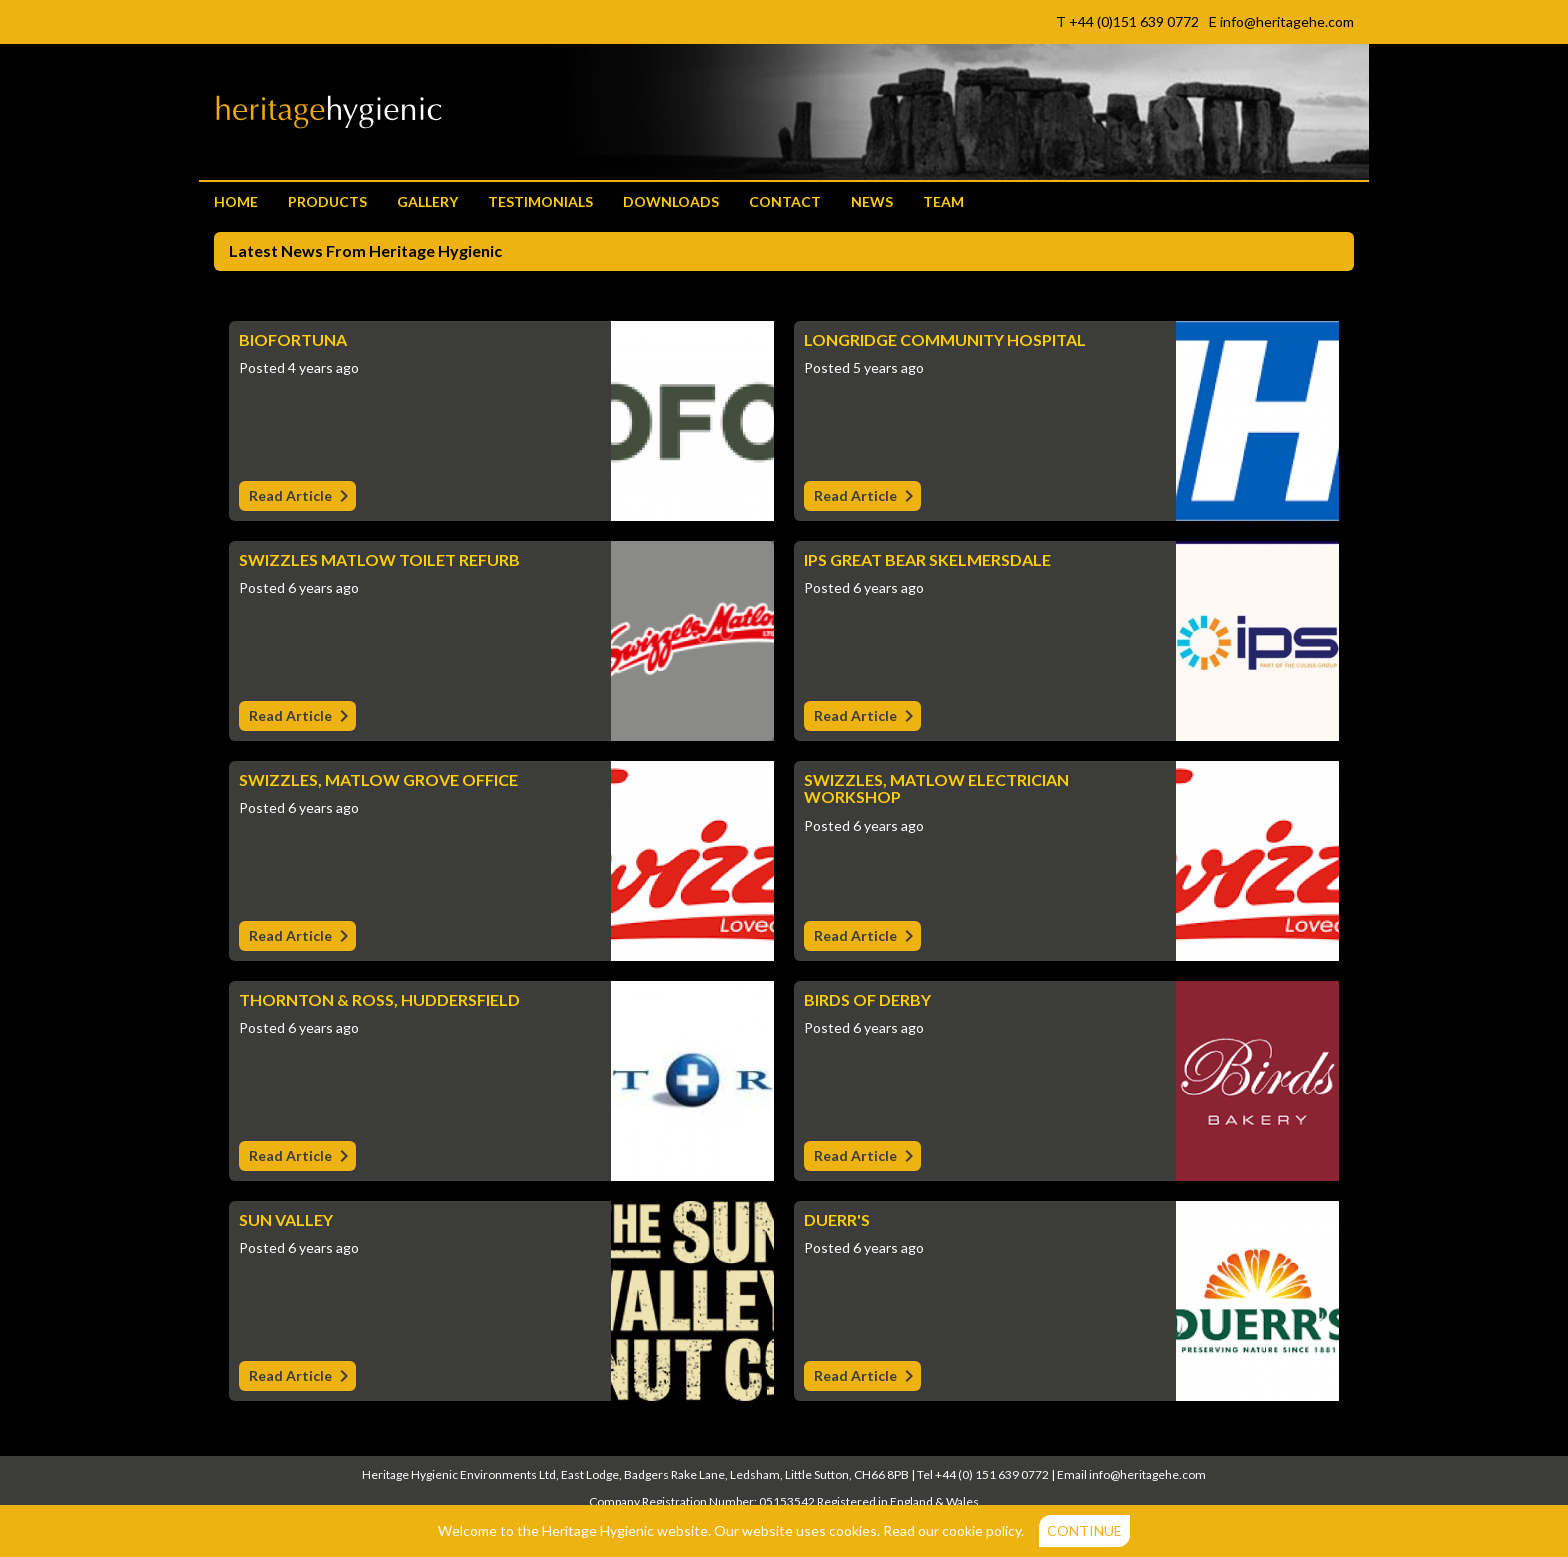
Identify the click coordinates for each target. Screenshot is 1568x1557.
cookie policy (981, 1530)
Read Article (302, 497)
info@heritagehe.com (1147, 1474)
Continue (1084, 1530)
